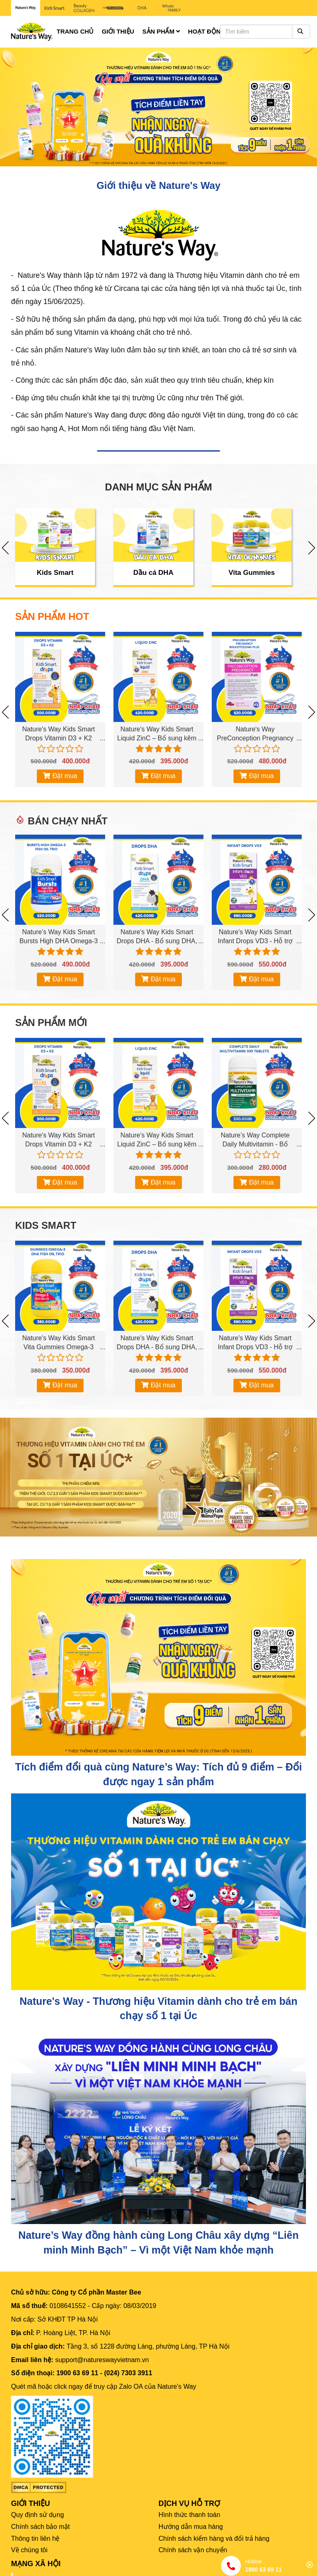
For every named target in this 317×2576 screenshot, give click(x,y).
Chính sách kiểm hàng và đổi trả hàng (213, 2538)
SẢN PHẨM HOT (52, 617)
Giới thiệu (118, 31)
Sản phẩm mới (51, 1023)
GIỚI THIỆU (30, 2503)
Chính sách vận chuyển (192, 2549)
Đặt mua (60, 775)
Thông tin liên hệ (35, 2538)
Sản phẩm (161, 31)
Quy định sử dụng (37, 2514)
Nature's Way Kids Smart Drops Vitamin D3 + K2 (58, 734)
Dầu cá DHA (154, 572)
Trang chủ (75, 31)
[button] (24, 107)
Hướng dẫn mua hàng (190, 2526)
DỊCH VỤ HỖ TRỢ (189, 2503)
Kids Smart (55, 572)
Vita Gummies (252, 572)
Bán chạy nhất (68, 821)
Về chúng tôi (29, 2549)
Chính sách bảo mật (40, 2526)
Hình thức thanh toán (189, 2514)
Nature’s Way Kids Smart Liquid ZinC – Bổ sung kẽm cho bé (156, 738)
